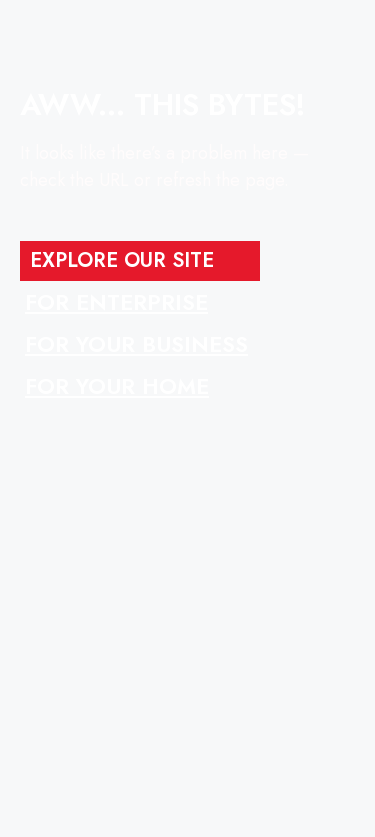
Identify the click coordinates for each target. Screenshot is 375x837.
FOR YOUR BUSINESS (136, 344)
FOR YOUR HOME (117, 386)
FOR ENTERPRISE (116, 302)
